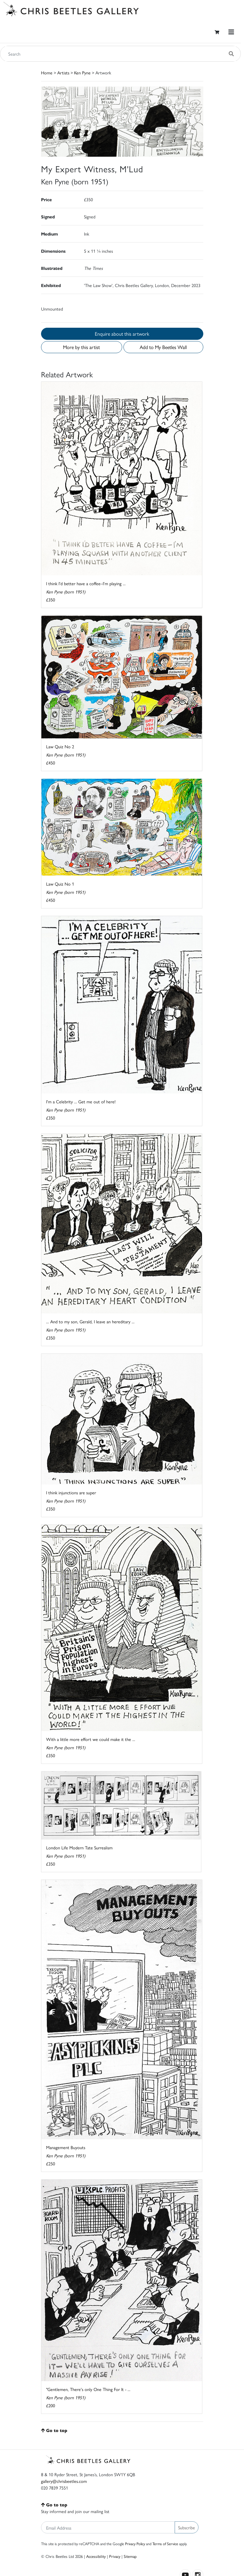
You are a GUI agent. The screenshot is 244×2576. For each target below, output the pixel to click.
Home (46, 72)
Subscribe (186, 2527)
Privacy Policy (135, 2543)
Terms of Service (165, 2543)
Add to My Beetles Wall (163, 347)
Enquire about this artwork (122, 333)
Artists (63, 72)
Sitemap (130, 2556)
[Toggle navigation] (231, 32)
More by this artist (81, 347)
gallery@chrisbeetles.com (64, 2481)
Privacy (114, 2556)
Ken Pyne (82, 72)
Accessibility (96, 2556)
